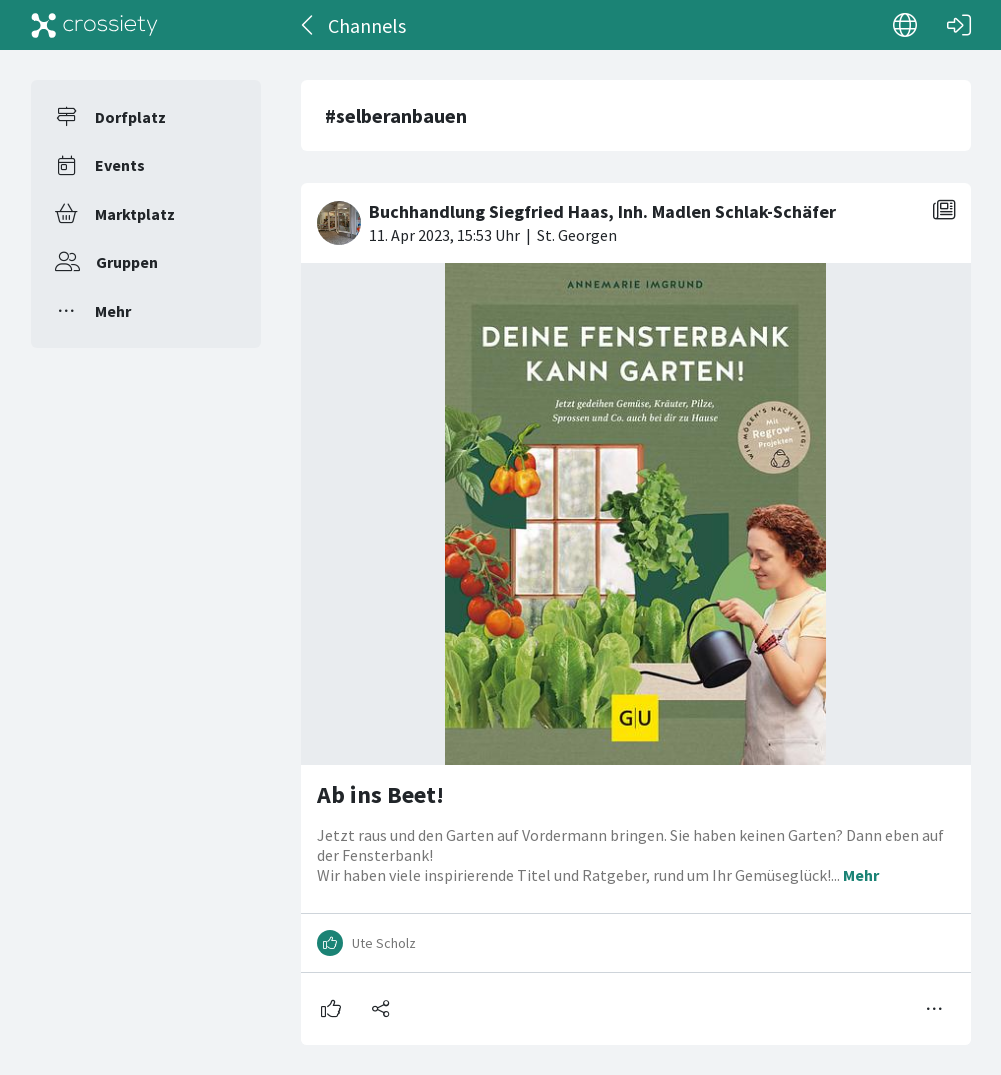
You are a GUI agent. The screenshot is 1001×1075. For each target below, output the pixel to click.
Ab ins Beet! (380, 794)
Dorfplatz (130, 117)
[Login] (959, 25)
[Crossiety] (95, 25)
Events (120, 165)
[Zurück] (308, 25)
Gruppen (127, 262)
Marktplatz (135, 214)
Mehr (113, 311)
